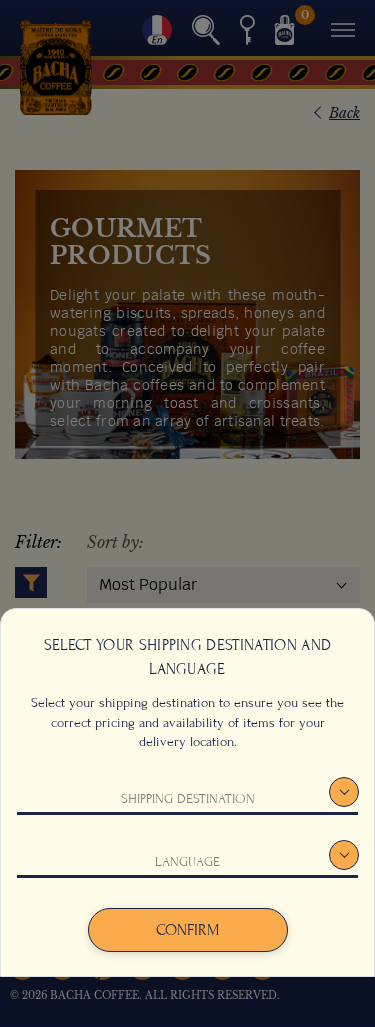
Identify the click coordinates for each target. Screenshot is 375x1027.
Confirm (187, 930)
